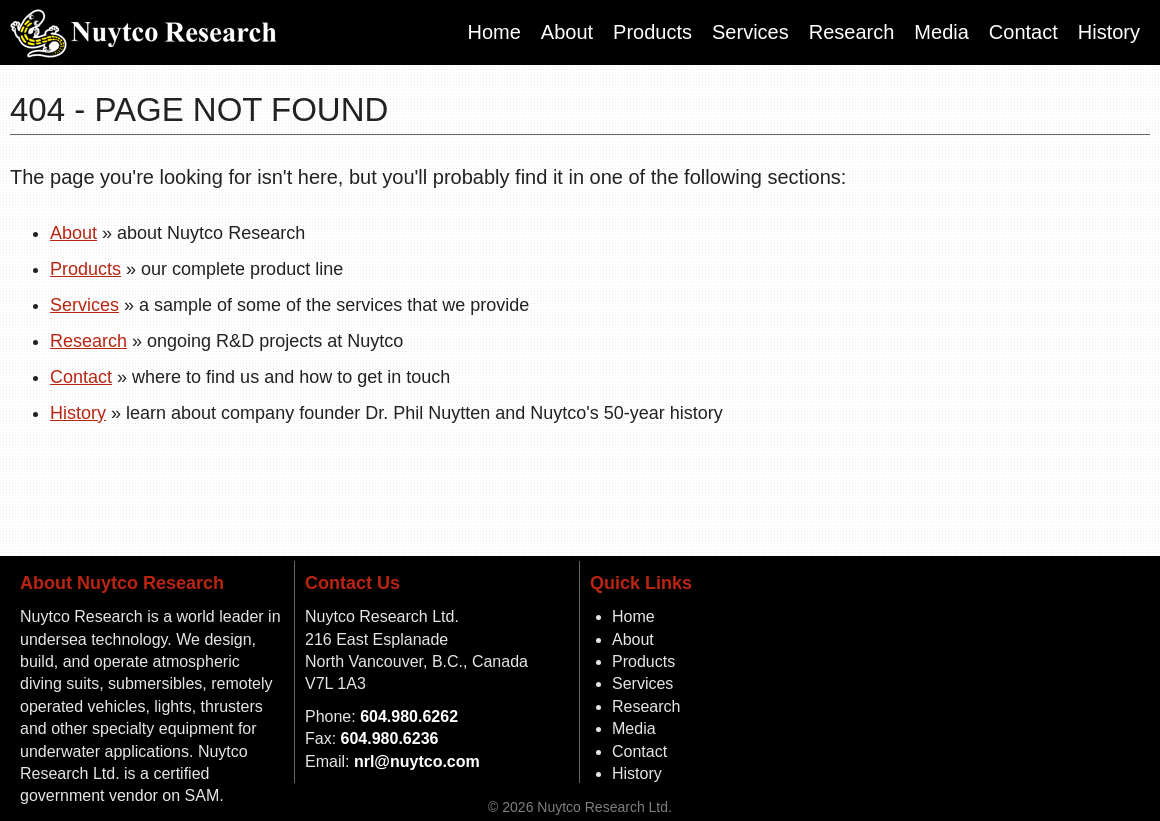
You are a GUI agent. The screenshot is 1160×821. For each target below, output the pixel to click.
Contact (1023, 32)
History (1109, 32)
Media (941, 32)
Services (750, 32)
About (567, 32)
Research (852, 32)
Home (493, 32)
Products (652, 32)
